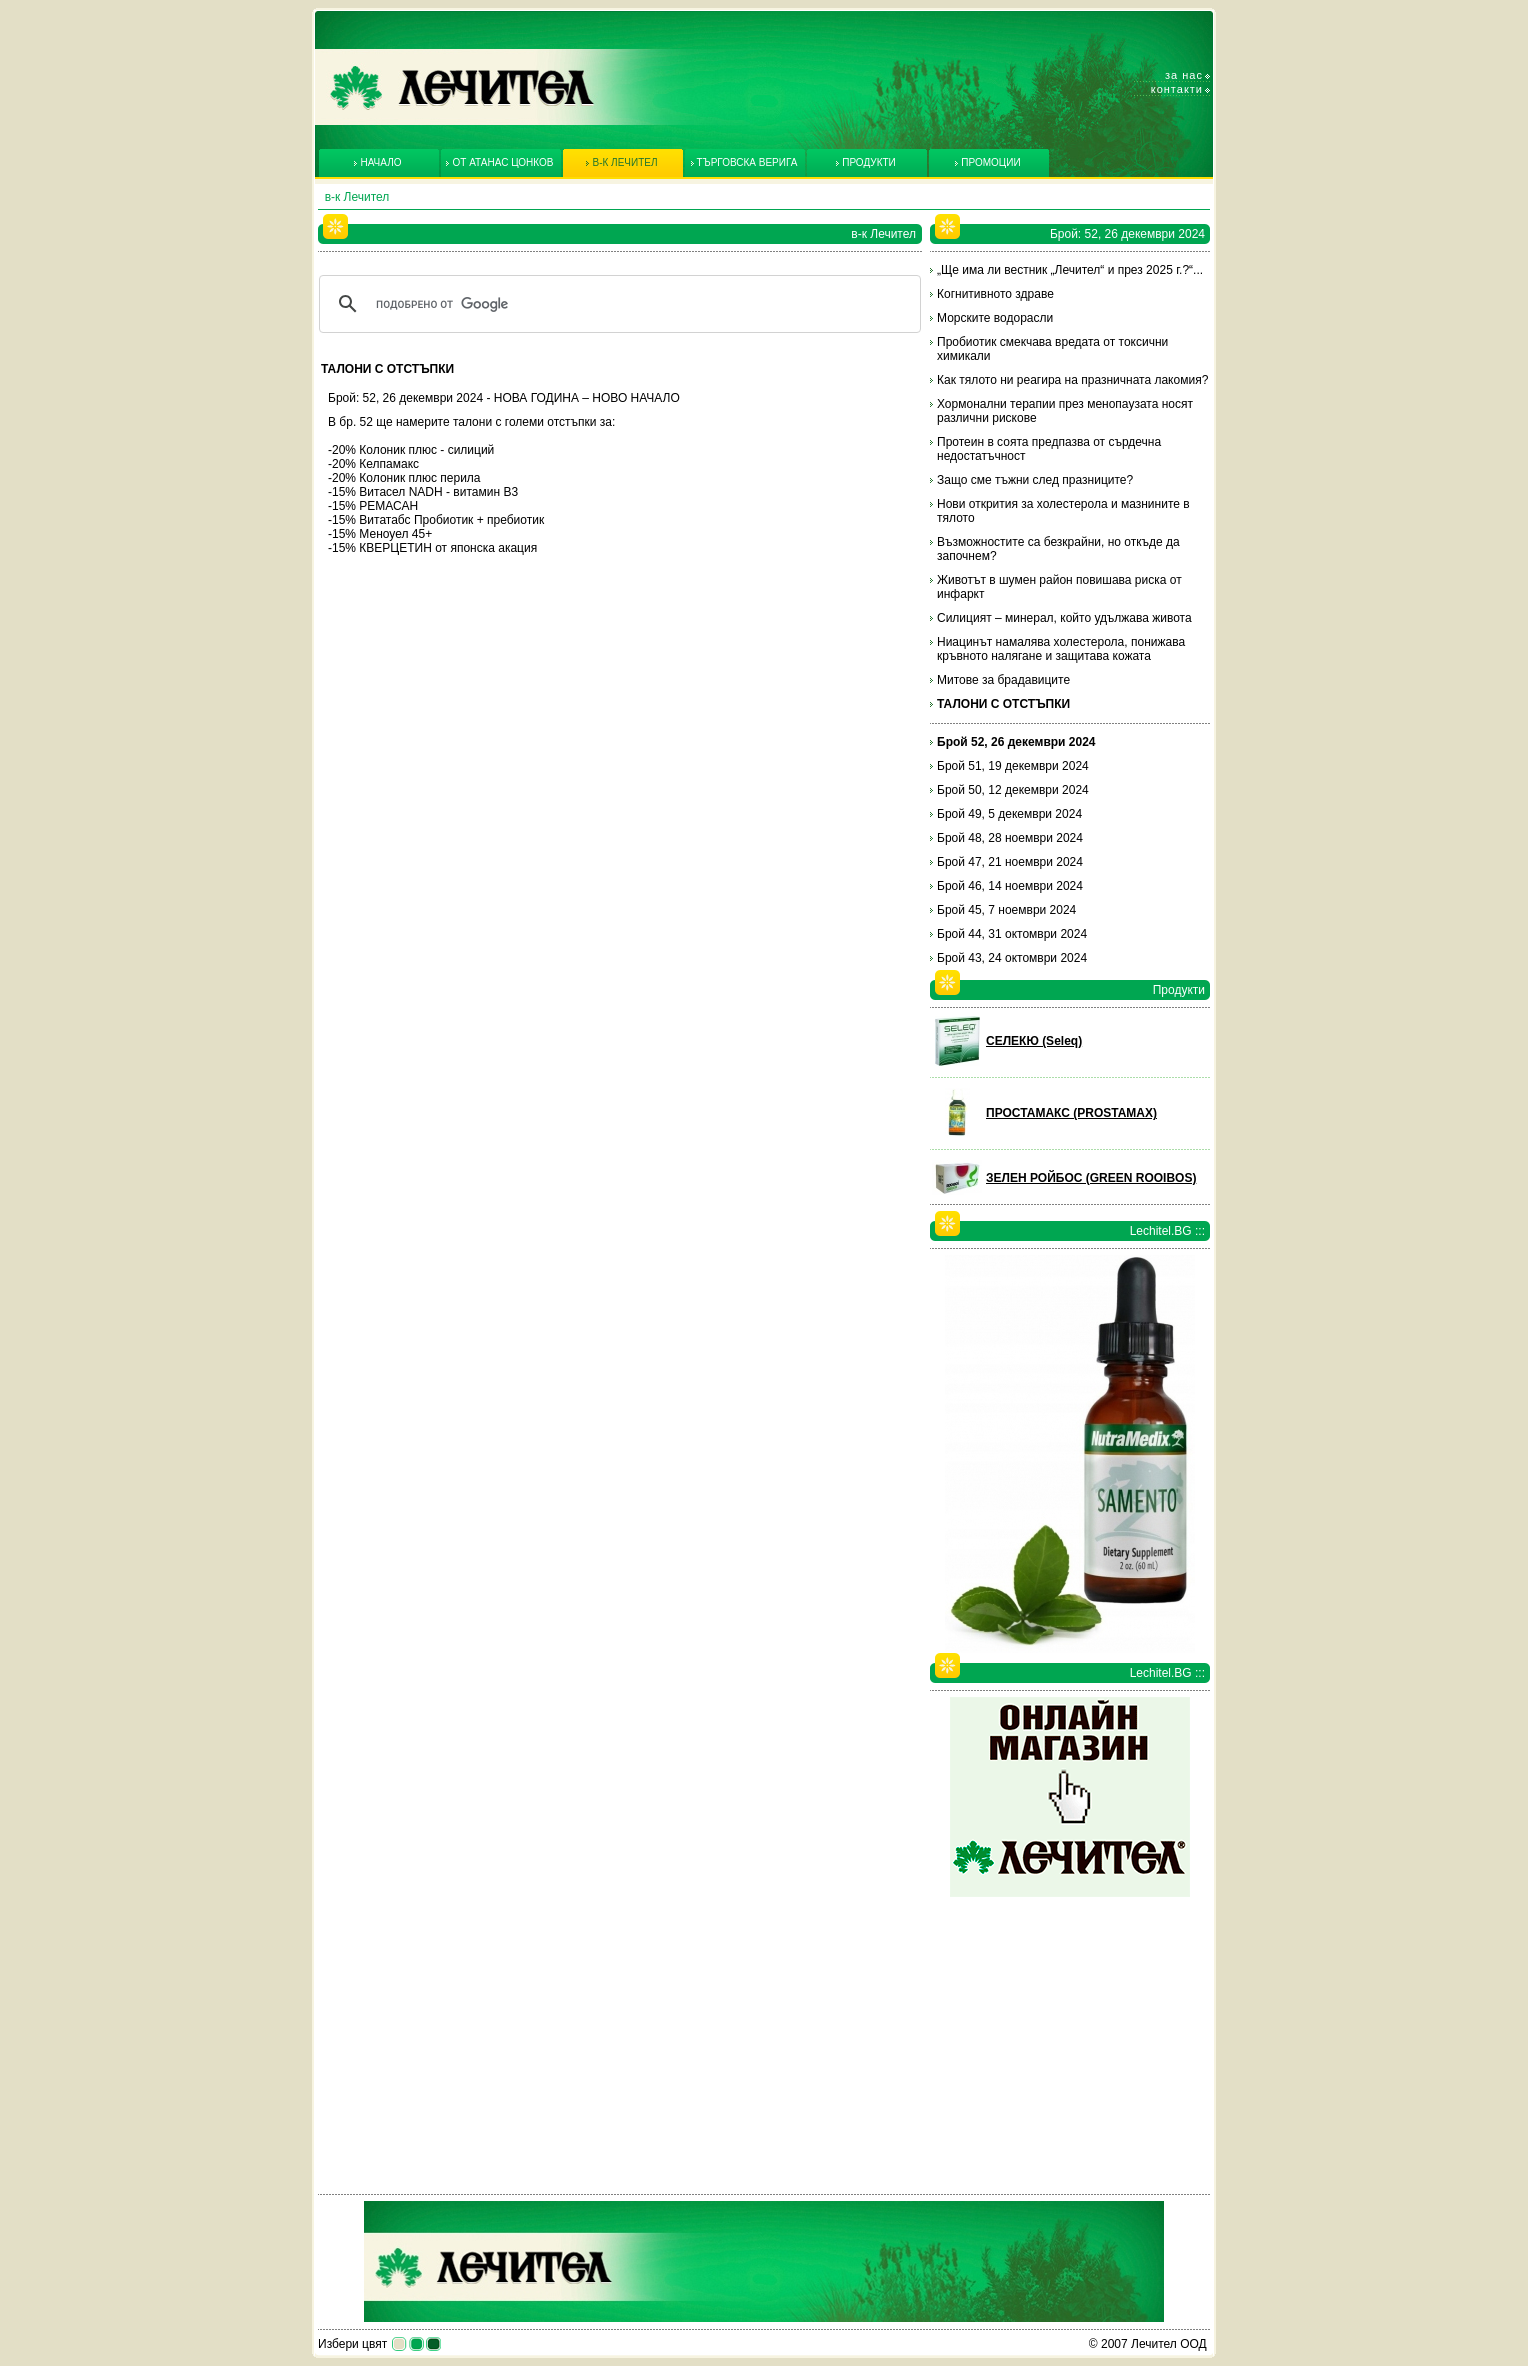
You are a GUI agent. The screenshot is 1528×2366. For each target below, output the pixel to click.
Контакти (1177, 89)
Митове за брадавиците (1003, 680)
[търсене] (617, 304)
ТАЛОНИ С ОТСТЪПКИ (1003, 704)
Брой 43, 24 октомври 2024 (1012, 958)
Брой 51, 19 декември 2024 (1013, 766)
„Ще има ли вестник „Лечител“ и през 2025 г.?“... (1070, 270)
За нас (1184, 75)
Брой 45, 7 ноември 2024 (1006, 910)
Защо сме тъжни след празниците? (1035, 480)
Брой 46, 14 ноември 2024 (1010, 886)
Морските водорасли (995, 318)
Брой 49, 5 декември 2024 (1009, 814)
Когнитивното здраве (995, 294)
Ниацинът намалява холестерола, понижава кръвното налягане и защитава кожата (1061, 649)
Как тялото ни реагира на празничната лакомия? (1072, 380)
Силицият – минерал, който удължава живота (1064, 618)
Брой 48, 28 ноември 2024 (1010, 838)
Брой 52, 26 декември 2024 (1016, 742)
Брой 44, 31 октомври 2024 (1012, 934)
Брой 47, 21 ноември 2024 (1010, 862)
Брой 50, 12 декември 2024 (1013, 790)
